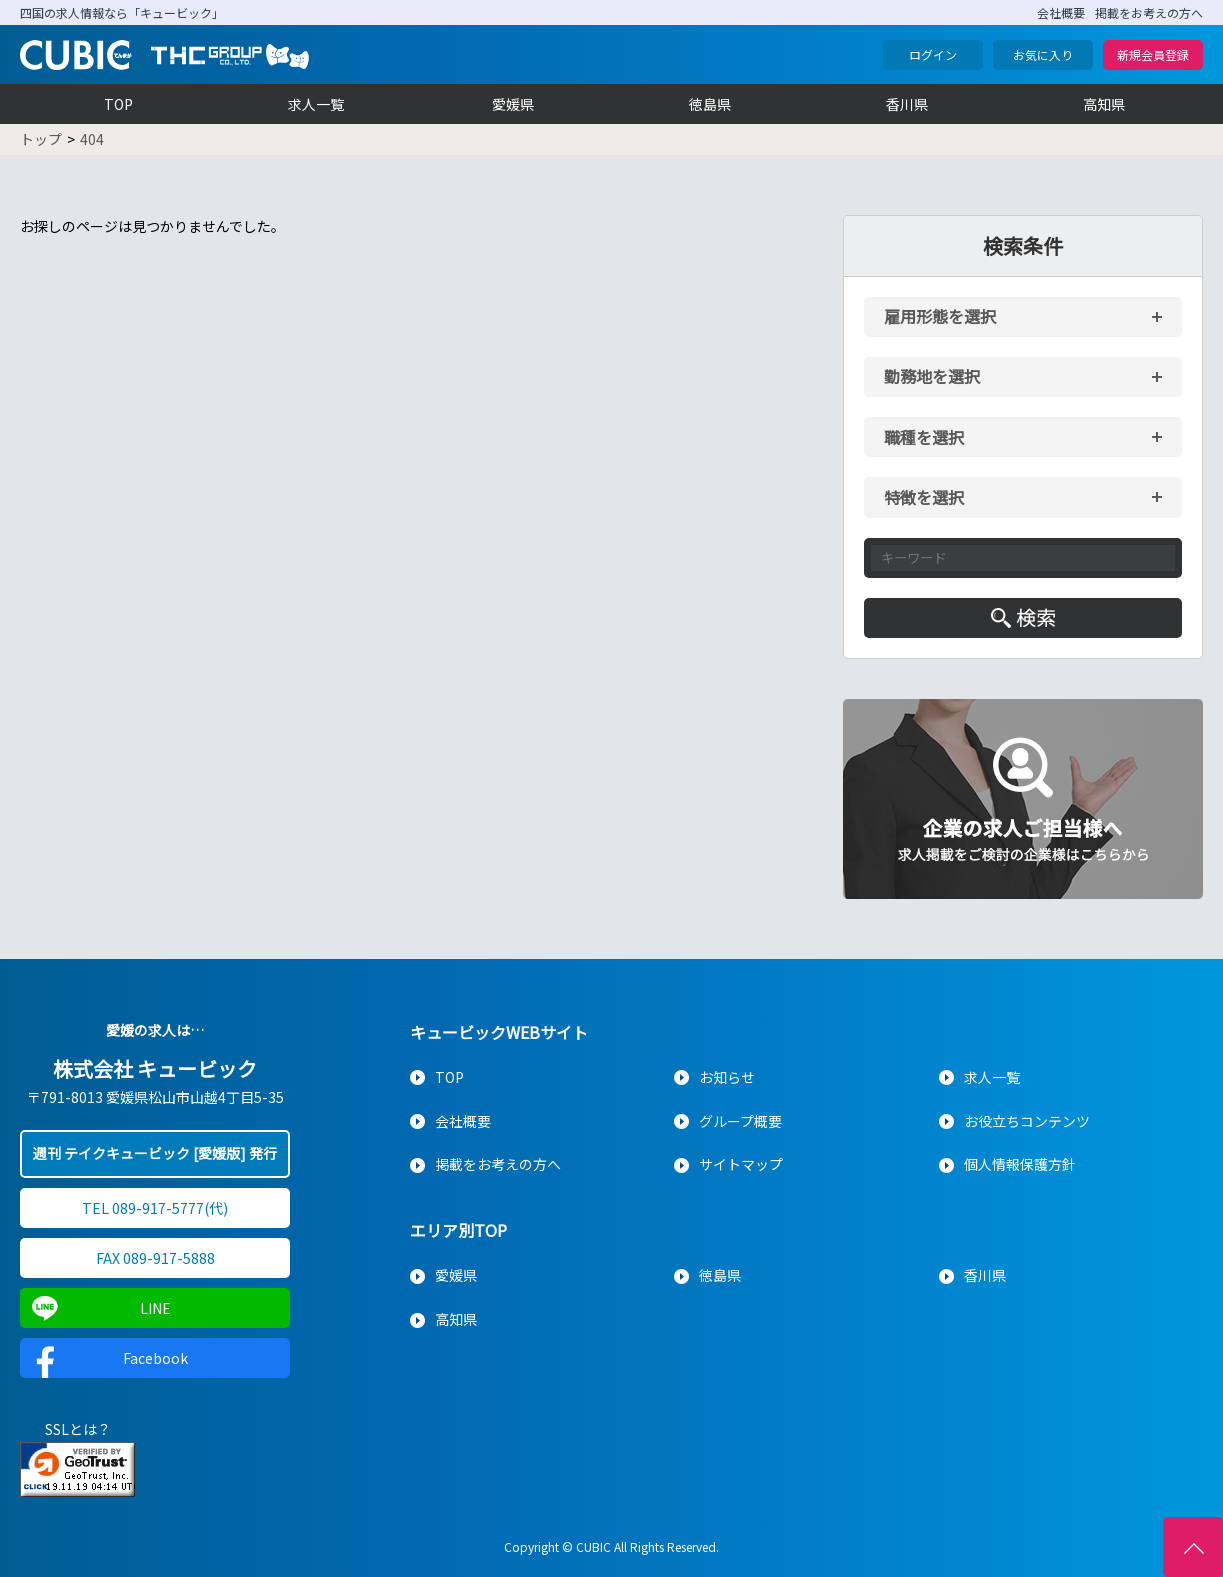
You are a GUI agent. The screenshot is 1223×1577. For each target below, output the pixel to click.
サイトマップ (741, 1164)
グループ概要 (740, 1121)
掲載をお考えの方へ (1149, 12)
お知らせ (727, 1077)
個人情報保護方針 (1020, 1164)
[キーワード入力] (1023, 558)
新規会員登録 (1153, 54)
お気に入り (1043, 54)
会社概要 (1061, 12)
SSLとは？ (78, 1429)
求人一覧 (316, 104)
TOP (118, 104)
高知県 (1104, 104)
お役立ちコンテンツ (1027, 1121)
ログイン (933, 54)
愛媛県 (513, 104)
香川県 (907, 104)
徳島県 (710, 104)
